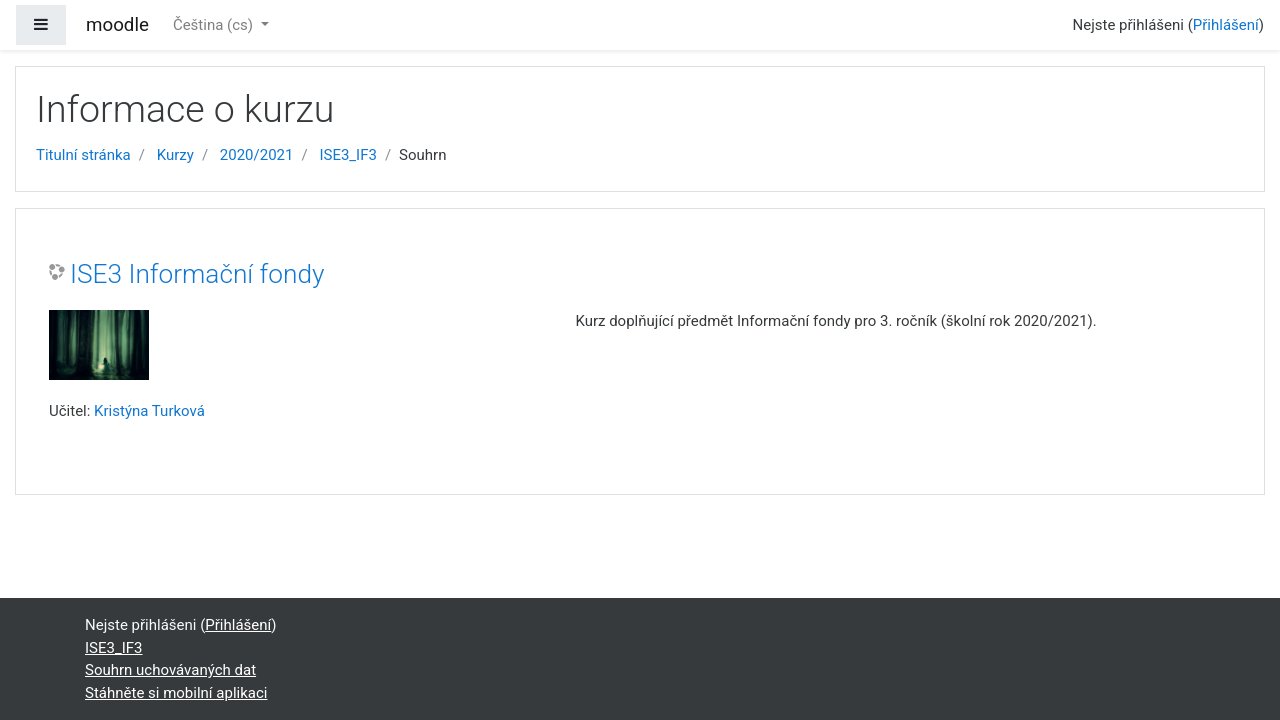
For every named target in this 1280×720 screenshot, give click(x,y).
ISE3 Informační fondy (197, 274)
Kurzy (175, 155)
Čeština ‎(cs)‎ (215, 25)
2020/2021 (257, 155)
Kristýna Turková (149, 411)
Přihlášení (1226, 25)
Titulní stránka (83, 155)
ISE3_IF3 (348, 155)
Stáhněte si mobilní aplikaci (176, 693)
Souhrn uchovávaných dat (170, 670)
